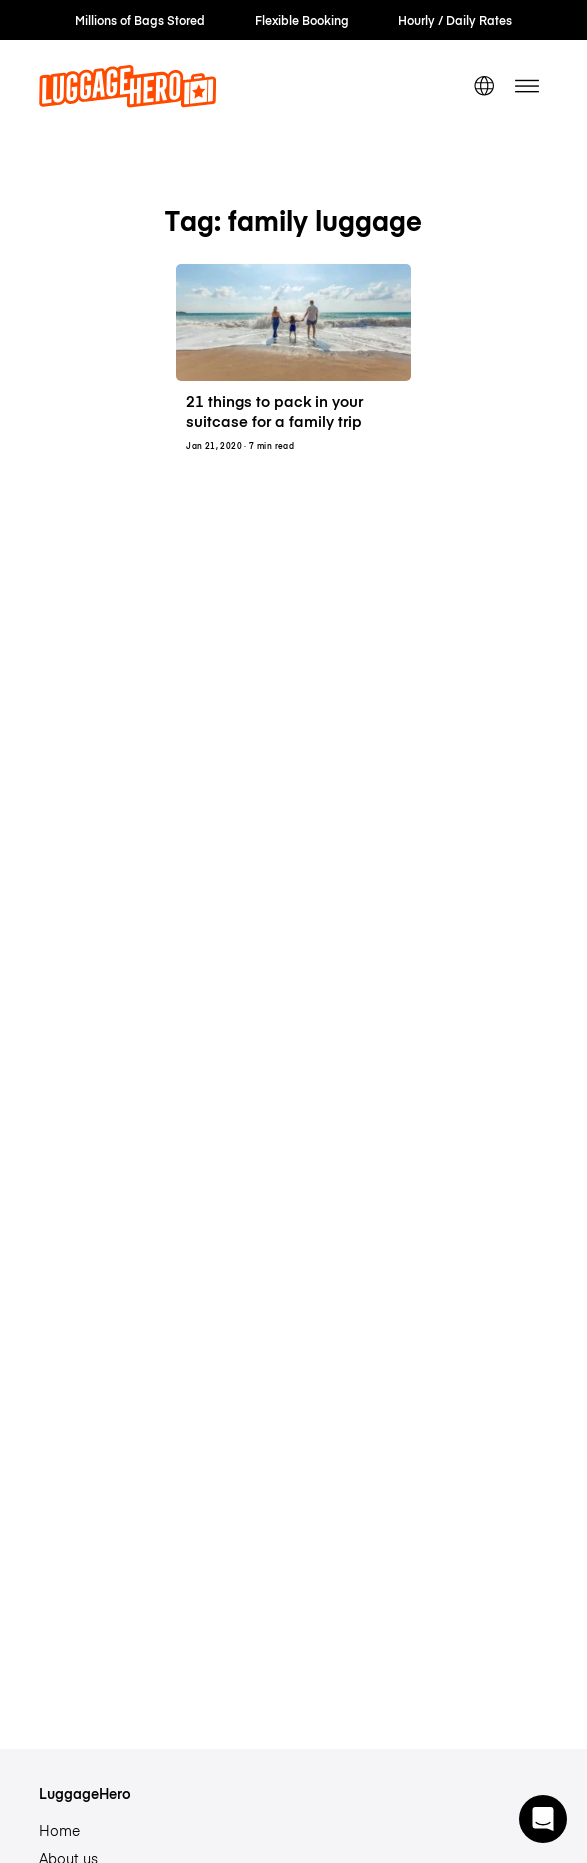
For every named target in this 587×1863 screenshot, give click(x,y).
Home (59, 1830)
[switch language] (484, 86)
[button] (543, 1819)
